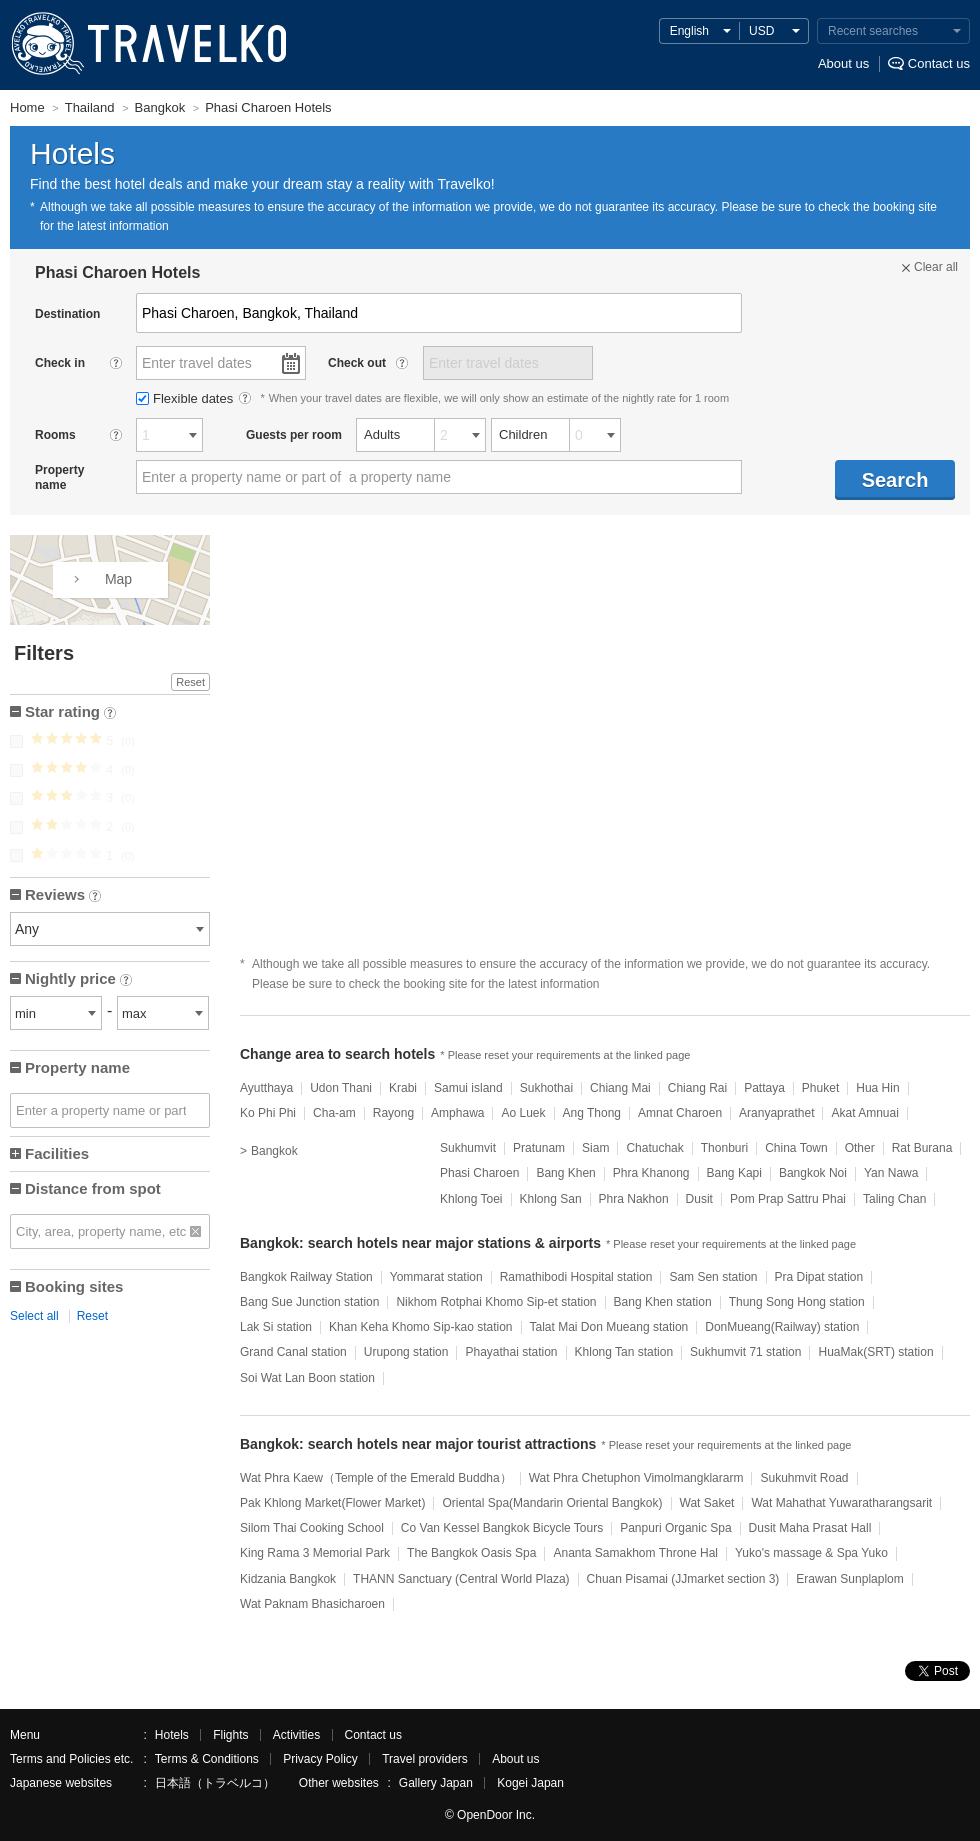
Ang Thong (592, 1113)
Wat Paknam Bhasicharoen (312, 1604)
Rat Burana (922, 1148)
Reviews (63, 896)
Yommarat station (436, 1277)
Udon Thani (341, 1088)
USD (761, 31)
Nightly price (78, 980)
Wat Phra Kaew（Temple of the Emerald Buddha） (376, 1478)
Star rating (70, 713)
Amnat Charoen (680, 1113)
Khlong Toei (471, 1199)
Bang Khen (565, 1173)
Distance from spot (93, 1188)
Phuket (820, 1088)
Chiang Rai (697, 1088)
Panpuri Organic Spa (675, 1528)
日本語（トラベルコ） (215, 1783)
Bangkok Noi (813, 1173)
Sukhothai (546, 1088)
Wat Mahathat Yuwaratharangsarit (841, 1503)
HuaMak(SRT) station (875, 1352)
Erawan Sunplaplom (849, 1579)
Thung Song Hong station (797, 1302)
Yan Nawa (891, 1173)
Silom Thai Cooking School (312, 1528)
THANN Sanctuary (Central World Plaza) (461, 1579)
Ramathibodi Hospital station (576, 1277)
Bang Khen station (663, 1302)
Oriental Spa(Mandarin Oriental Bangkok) (552, 1503)
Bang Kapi (734, 1173)
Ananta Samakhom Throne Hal (635, 1553)
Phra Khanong (651, 1173)
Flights (230, 1735)
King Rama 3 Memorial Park (315, 1553)
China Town (796, 1148)
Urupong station (406, 1352)
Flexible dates (186, 398)
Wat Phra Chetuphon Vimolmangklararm (636, 1478)
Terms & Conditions (207, 1759)
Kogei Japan (530, 1783)
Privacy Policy (320, 1759)
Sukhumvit (468, 1148)
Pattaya (764, 1088)
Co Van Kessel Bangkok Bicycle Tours (502, 1528)
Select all (34, 1316)
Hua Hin (877, 1088)
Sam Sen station (713, 1277)
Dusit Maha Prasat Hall (810, 1528)
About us (843, 63)
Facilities (57, 1153)
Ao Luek (523, 1113)
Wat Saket (707, 1503)
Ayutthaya (266, 1088)
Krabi (403, 1088)
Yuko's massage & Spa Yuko (811, 1553)
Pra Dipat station (819, 1277)
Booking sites (74, 1286)
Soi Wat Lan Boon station (307, 1378)
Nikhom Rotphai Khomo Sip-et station (496, 1302)
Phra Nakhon (634, 1199)
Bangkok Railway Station (306, 1277)
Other (860, 1148)
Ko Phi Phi (268, 1113)
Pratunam (539, 1148)
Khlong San (551, 1199)
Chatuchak (654, 1148)
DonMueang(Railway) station (782, 1327)
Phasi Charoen (479, 1173)
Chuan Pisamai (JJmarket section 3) (683, 1579)
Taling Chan (894, 1199)
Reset (190, 682)
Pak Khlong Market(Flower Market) (332, 1503)
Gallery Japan (436, 1783)
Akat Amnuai (864, 1113)
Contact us (939, 63)
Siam (595, 1148)
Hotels (172, 1735)
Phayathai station (511, 1352)
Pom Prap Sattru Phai (788, 1199)
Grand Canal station (293, 1352)
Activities (296, 1735)
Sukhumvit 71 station (745, 1352)
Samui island (468, 1088)
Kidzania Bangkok (288, 1579)
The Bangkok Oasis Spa (471, 1553)
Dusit (699, 1199)
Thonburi (724, 1148)
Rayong (393, 1113)
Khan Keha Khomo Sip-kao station (420, 1327)
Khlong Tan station (624, 1352)
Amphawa (457, 1113)
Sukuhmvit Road (804, 1478)
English (689, 31)
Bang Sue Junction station (309, 1302)
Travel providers (425, 1759)
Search (895, 480)
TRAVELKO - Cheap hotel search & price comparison (144, 45)
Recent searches (873, 31)
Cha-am (334, 1113)
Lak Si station (276, 1327)
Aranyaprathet (776, 1113)
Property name (77, 1067)
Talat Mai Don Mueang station (609, 1327)
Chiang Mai (620, 1088)
